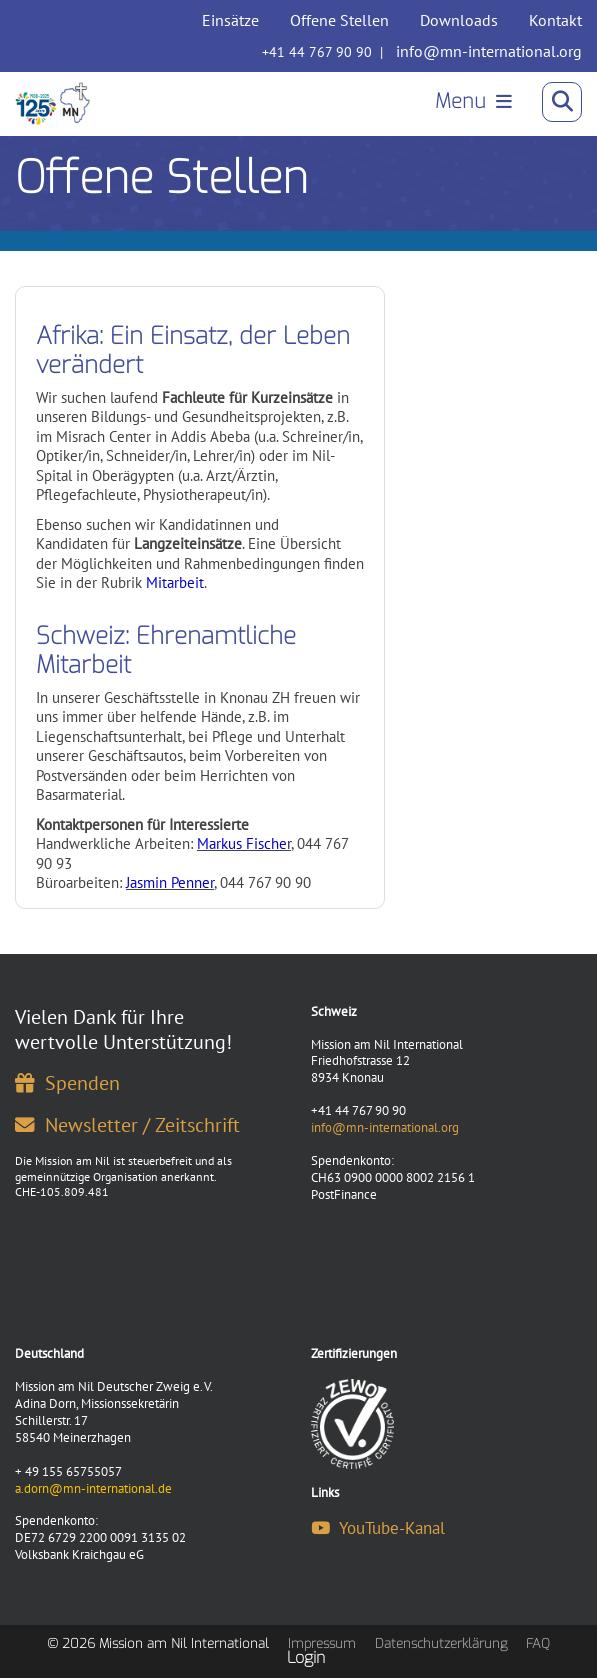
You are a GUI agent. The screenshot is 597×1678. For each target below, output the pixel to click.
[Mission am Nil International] (52, 102)
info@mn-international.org (489, 51)
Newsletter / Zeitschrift (127, 1124)
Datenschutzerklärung (441, 1643)
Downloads (459, 20)
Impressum (322, 1643)
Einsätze (230, 20)
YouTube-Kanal (378, 1528)
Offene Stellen (339, 20)
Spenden (67, 1082)
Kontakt (555, 20)
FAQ (538, 1643)
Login (306, 1657)
